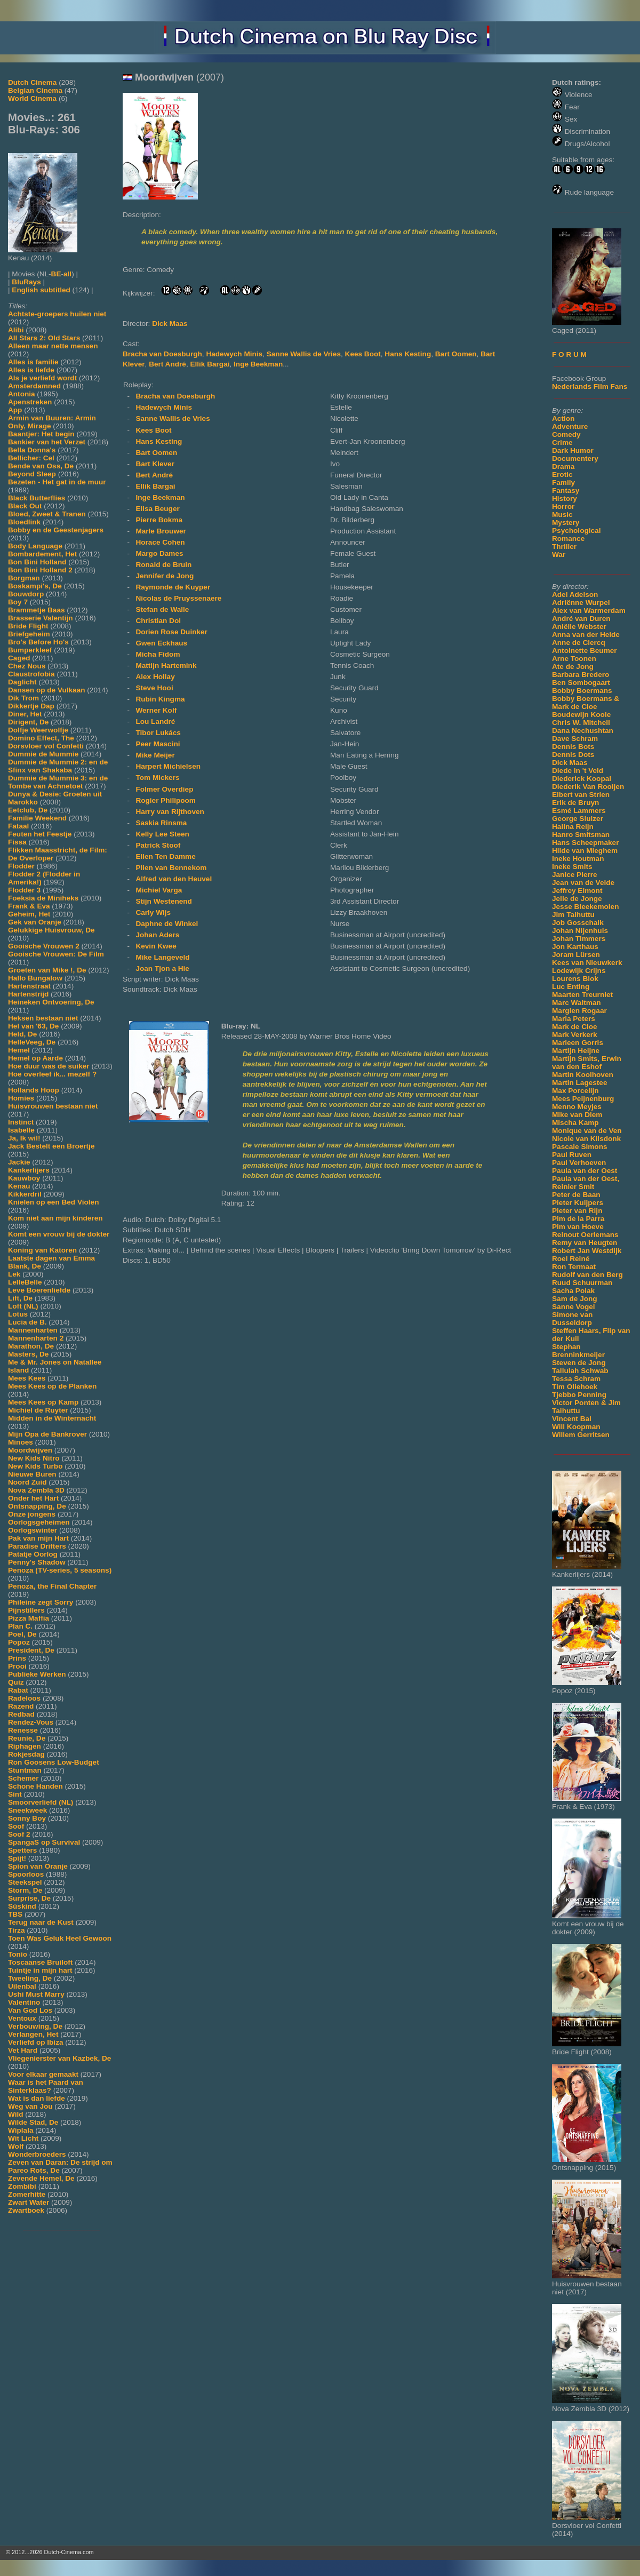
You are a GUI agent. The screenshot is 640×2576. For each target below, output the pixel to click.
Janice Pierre (574, 875)
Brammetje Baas (36, 610)
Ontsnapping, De (37, 1506)
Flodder (21, 866)
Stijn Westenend (163, 901)
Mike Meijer (154, 755)
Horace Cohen (160, 542)
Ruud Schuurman (582, 1283)
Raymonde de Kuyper (172, 587)
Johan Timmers (578, 939)
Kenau (19, 1186)
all (67, 274)
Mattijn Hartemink (165, 665)
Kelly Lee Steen (162, 834)
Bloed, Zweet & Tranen (47, 514)
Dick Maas (570, 763)
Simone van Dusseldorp (572, 1319)
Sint (15, 1794)
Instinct (21, 1122)
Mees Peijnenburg (583, 1099)
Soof (16, 1826)
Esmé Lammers (579, 811)
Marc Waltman (576, 1003)
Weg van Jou (30, 2106)
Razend (21, 1706)
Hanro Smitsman (581, 835)
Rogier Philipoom (165, 800)
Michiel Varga (158, 890)
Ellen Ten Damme (165, 856)
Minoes (20, 1442)
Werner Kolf (156, 710)
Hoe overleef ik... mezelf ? (52, 1074)
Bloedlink (24, 522)
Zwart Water (28, 2202)
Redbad (21, 1714)
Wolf (15, 2146)
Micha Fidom (157, 654)
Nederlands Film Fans (589, 386)
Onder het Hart (33, 1498)
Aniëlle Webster (579, 627)
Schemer (23, 1778)
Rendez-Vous (30, 1722)
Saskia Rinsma (161, 823)
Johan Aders (157, 935)
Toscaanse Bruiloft (40, 1962)
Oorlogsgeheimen (39, 1522)
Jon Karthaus (575, 947)
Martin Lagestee (579, 1083)
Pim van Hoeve (578, 1227)
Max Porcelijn (575, 1091)
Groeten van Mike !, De (47, 970)
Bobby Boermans (582, 691)
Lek (14, 1274)
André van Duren (581, 619)
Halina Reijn (573, 827)
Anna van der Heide (586, 635)
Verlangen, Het (33, 2034)
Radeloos (24, 1698)
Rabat (18, 1690)
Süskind (22, 1906)
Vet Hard (22, 2050)
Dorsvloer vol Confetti (46, 746)
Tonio (17, 1954)
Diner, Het (25, 714)
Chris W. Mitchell (581, 723)
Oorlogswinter (32, 1530)
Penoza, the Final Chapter (52, 1586)
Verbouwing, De (35, 2026)
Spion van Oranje (38, 1866)
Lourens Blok (575, 979)
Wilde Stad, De (33, 2122)
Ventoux (22, 2018)
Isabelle (21, 1130)
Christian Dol (158, 621)
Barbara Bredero (580, 675)
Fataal (18, 826)
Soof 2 (19, 1834)
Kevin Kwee (155, 946)
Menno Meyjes (577, 1107)
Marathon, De (31, 1346)
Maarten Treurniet (582, 995)
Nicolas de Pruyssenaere (178, 598)
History (564, 499)
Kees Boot (363, 354)
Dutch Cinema (32, 82)
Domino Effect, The (41, 738)
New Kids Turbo (35, 1466)
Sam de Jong (574, 1299)
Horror (563, 507)
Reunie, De (26, 1738)
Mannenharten (33, 1330)
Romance (568, 539)
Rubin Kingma (160, 699)
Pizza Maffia (28, 1618)
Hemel (19, 1050)
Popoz (19, 1642)
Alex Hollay (154, 677)
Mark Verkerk (574, 1035)
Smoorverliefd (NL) (40, 1802)
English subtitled (41, 290)
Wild (15, 2114)
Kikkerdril (25, 1194)
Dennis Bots (573, 747)
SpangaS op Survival (44, 1842)
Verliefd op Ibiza (35, 2042)
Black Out (25, 506)
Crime (562, 442)
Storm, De (25, 1890)
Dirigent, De (28, 722)
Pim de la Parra (578, 1219)
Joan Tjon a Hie (162, 968)
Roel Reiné (570, 1259)
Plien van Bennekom (170, 868)
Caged (19, 658)
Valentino (24, 2002)
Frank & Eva (29, 906)
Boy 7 (18, 602)
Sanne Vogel (573, 1307)
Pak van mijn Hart (38, 1538)
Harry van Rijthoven (169, 812)
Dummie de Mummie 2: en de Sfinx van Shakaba (58, 766)
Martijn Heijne (575, 1051)
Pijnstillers (26, 1610)
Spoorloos (26, 1874)
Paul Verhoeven (579, 1163)
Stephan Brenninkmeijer (578, 1351)
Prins (17, 1658)
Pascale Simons (579, 1147)
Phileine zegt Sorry (40, 1602)
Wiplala (20, 2130)
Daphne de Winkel (166, 924)
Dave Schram (575, 739)
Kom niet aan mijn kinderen (55, 1218)
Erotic (562, 474)
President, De (31, 1650)
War (558, 555)
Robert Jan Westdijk (586, 1251)
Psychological (576, 531)
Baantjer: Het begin (41, 434)
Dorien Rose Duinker (171, 632)
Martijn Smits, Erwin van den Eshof (586, 1063)
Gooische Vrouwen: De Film (56, 954)
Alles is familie (33, 362)
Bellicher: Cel (31, 458)
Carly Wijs (153, 912)
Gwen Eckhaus (161, 643)
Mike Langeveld (162, 957)
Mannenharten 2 (35, 1338)
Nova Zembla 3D (36, 1490)
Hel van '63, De (33, 1026)
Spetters (22, 1850)
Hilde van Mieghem (585, 851)
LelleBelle (25, 1282)
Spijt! (17, 1858)
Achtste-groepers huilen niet (57, 314)
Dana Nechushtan (582, 731)
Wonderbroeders (37, 2154)
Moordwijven (30, 1450)
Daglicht (22, 682)
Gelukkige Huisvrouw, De (51, 930)
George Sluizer (577, 819)
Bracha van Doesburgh (162, 354)
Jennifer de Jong (164, 576)
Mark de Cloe (574, 1027)
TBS (15, 1914)
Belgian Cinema (35, 90)
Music (562, 515)
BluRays (26, 282)
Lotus (18, 1314)
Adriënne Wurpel (581, 603)
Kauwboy (24, 1178)
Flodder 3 (24, 890)
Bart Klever (154, 464)
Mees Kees (26, 1378)
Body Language (35, 546)
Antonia (21, 394)
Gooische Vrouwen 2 (43, 946)
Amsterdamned (34, 386)
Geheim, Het (29, 914)
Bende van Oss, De (41, 466)
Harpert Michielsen (168, 766)
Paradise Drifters (37, 1546)
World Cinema (32, 98)
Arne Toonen (574, 659)
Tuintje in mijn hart (40, 1970)
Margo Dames (159, 553)
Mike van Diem (577, 1115)
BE (56, 274)
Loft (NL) (23, 1306)
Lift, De (20, 1298)
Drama (563, 466)
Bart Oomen (456, 354)
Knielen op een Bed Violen (53, 1202)
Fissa (17, 842)
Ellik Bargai (209, 364)
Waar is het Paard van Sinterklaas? (45, 2086)
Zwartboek (26, 2210)
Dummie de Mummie (43, 754)
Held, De (22, 1034)
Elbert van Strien (581, 795)
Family (563, 482)
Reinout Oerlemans (585, 1235)
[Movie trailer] (284, 197)
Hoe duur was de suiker (49, 1066)
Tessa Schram (576, 1379)
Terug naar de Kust (41, 1922)
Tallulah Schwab (580, 1371)
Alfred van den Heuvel (173, 879)
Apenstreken (30, 402)
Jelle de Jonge (577, 899)
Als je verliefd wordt (42, 378)
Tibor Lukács (157, 733)
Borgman (24, 578)
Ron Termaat (574, 1267)
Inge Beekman (258, 364)
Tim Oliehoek (574, 1387)
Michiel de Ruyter (38, 1410)
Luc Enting (570, 987)
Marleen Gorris (577, 1043)
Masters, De (28, 1354)
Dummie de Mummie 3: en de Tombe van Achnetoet (58, 782)
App (15, 410)
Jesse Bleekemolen (585, 907)
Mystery (565, 523)
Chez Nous (26, 666)
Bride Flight (28, 626)
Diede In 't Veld (577, 771)
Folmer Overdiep (164, 789)
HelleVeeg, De (31, 1042)
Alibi (15, 330)
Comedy (566, 434)
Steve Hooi (154, 688)
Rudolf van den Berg (587, 1275)
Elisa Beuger (157, 509)
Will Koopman (576, 1427)
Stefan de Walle (162, 609)
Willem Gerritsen (581, 1435)
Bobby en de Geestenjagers (55, 530)
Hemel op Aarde (35, 1058)
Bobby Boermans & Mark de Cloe (585, 703)
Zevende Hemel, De (41, 2178)
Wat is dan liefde (36, 2098)
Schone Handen (35, 1786)
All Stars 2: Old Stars (44, 338)
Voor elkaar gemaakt (43, 2074)
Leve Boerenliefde (39, 1290)
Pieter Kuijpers (577, 1203)
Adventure (570, 426)
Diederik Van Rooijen (588, 787)
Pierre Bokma (158, 520)
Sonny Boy (27, 1818)
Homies (21, 1098)
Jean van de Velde (583, 883)
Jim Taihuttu (573, 915)
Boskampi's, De (35, 586)
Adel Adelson (575, 595)
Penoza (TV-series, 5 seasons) (59, 1570)
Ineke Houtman (578, 859)
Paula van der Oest (584, 1171)
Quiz (15, 1682)
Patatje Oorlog (33, 1554)
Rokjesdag (26, 1754)
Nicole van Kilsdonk (586, 1139)
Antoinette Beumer (584, 651)
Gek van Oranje (34, 922)
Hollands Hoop (33, 1090)
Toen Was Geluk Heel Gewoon (59, 1938)
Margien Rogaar (579, 1011)
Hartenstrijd (28, 994)
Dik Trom (23, 698)
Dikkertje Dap (31, 706)
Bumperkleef (30, 650)
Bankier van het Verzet (46, 442)
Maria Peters (573, 1019)
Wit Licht (23, 2138)
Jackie (19, 1162)
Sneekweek (27, 1810)
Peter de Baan (576, 1195)
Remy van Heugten (584, 1243)
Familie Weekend (37, 818)
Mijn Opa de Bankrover (47, 1434)
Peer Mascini (157, 744)
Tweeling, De (30, 1978)
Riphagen (24, 1746)
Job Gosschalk (578, 923)
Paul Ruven (571, 1155)
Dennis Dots (573, 755)
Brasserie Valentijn (40, 618)
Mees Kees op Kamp (43, 1402)
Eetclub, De (27, 810)
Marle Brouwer (160, 531)
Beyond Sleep (32, 474)
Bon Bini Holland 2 (40, 570)
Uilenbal (22, 1986)
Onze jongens (31, 1514)
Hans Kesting (408, 354)
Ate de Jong (573, 667)
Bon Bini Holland (37, 562)
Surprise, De (29, 1898)
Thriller (564, 547)
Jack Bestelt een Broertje (51, 1146)
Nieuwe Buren (32, 1474)
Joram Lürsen (576, 955)
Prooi (17, 1666)
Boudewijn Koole (581, 715)
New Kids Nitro (34, 1458)
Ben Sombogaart (581, 683)
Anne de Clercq (578, 643)
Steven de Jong (578, 1363)
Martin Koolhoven (582, 1075)
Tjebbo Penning (579, 1395)
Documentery (575, 458)
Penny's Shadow (36, 1562)
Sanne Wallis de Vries (304, 354)
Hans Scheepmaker (585, 843)
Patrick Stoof (157, 845)
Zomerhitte (26, 2194)
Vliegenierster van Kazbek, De (59, 2058)
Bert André (167, 364)
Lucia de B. (27, 1322)
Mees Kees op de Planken (52, 1386)
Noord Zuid (27, 1482)
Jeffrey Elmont (577, 891)
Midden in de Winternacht (52, 1418)
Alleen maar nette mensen (53, 346)
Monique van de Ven (587, 1131)
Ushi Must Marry (36, 1994)
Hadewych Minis (234, 354)
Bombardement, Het (42, 554)
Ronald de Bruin (163, 565)
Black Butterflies (36, 498)
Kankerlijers (29, 1170)
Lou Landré (155, 721)
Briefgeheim (29, 634)
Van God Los (30, 2010)
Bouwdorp (26, 594)
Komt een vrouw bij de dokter (58, 1234)
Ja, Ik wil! (24, 1138)
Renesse (23, 1730)
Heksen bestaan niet (43, 1018)
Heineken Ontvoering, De (51, 1002)
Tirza (16, 1930)
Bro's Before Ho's (38, 642)
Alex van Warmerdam (589, 611)
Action (563, 418)
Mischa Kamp (575, 1123)
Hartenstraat (29, 986)
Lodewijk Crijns (578, 971)
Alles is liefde (31, 370)
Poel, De (22, 1634)
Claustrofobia (31, 674)
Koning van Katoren (42, 1250)
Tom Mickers (157, 777)
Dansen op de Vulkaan (46, 690)
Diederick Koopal (581, 779)
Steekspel (25, 1882)
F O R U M (569, 354)
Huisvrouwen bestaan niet (53, 1106)
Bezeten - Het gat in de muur (57, 482)
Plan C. (20, 1626)
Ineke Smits (572, 867)
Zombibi (22, 2186)
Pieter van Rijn (577, 1211)
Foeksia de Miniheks (43, 898)
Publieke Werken (37, 1674)
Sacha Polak (573, 1291)
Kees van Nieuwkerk (587, 963)
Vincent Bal (571, 1419)
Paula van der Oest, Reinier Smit (585, 1183)
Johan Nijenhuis (580, 931)
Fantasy (565, 491)
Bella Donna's (31, 450)
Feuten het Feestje (39, 834)
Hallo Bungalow (35, 978)
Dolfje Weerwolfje (38, 730)
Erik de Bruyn (575, 803)
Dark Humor (573, 450)
